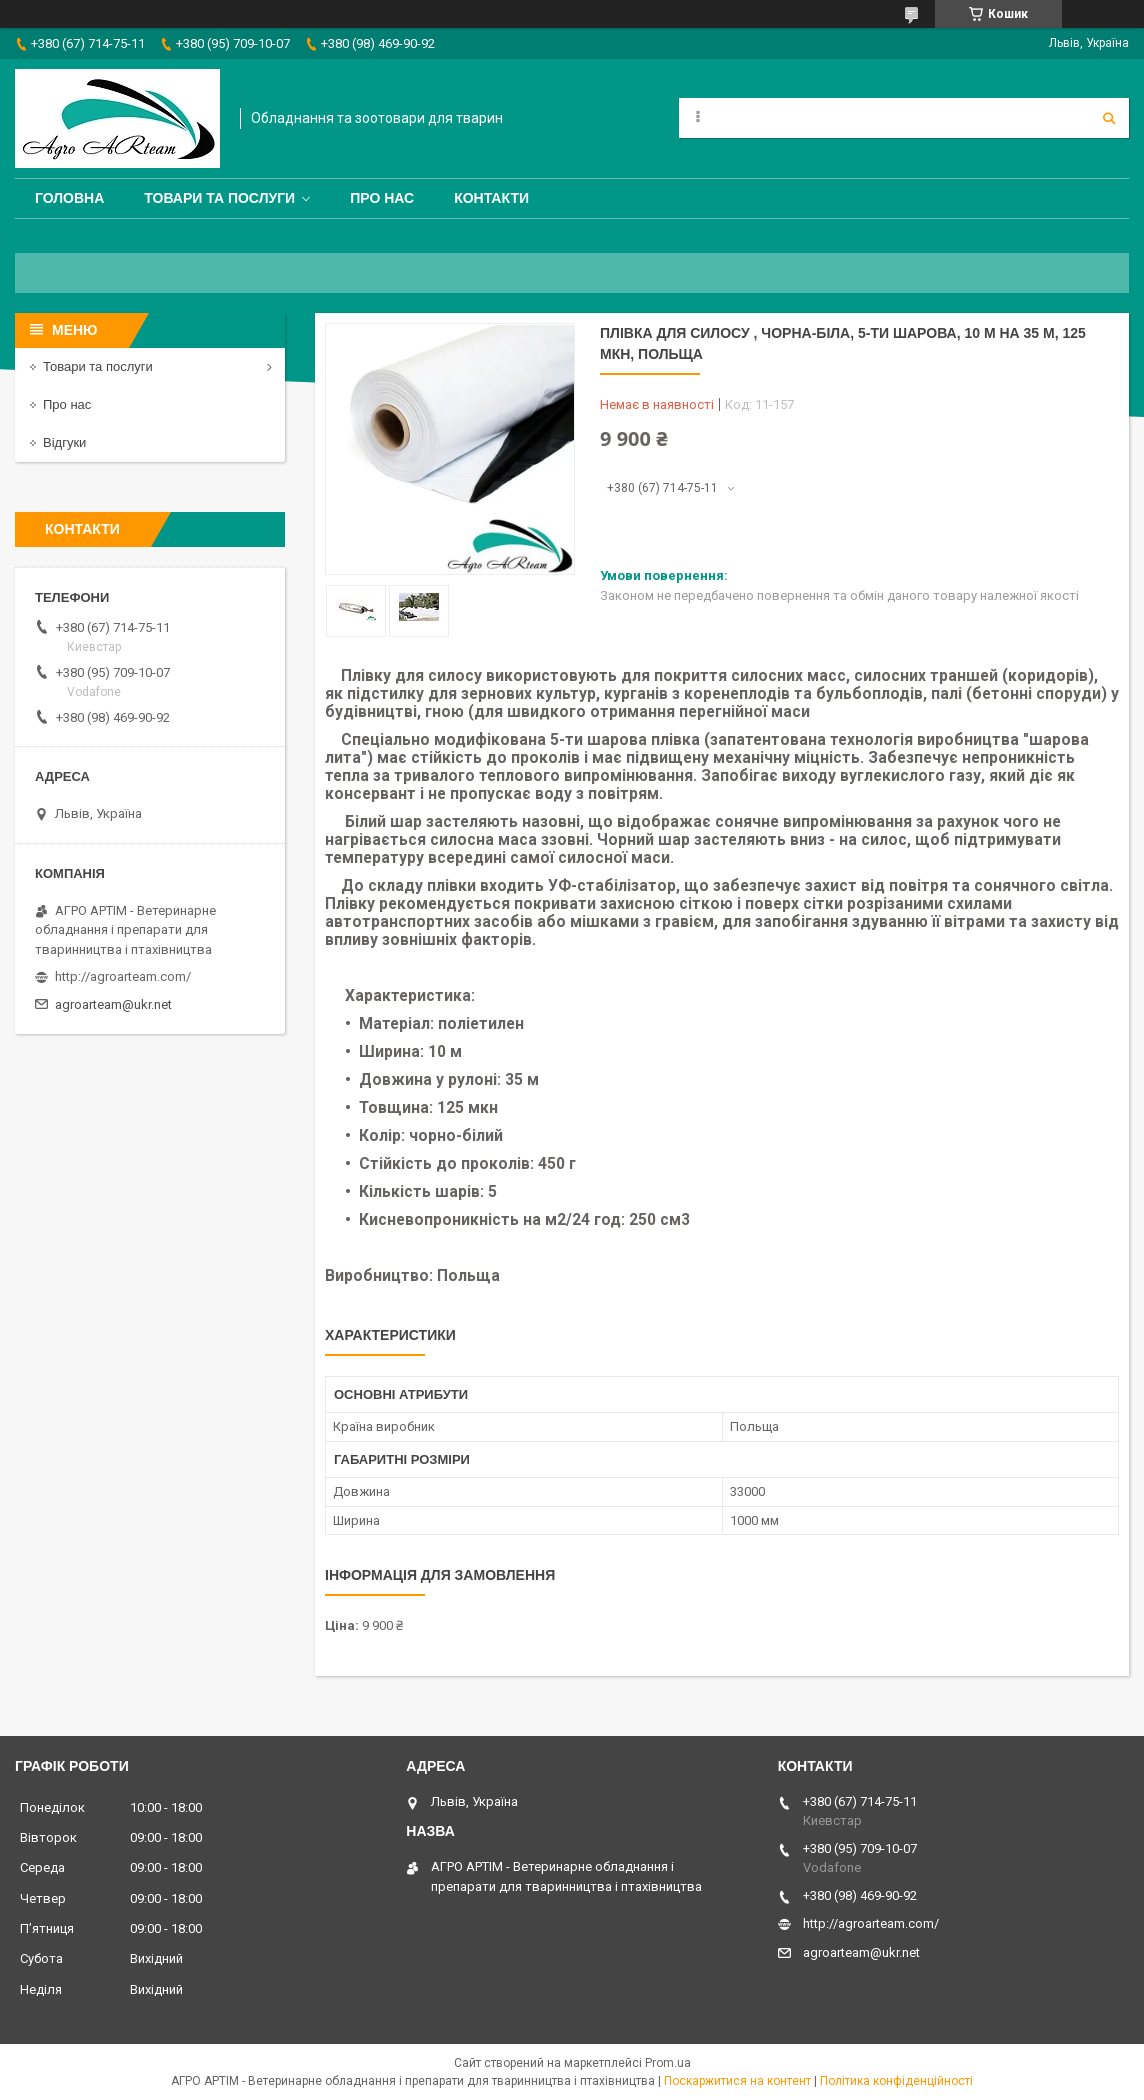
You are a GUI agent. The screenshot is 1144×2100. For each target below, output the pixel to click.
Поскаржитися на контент (737, 2081)
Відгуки (64, 442)
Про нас (382, 198)
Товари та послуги (219, 198)
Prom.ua (668, 2063)
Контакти (491, 198)
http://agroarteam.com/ (123, 976)
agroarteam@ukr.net (113, 1004)
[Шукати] (1109, 118)
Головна (69, 198)
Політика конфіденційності (896, 2081)
